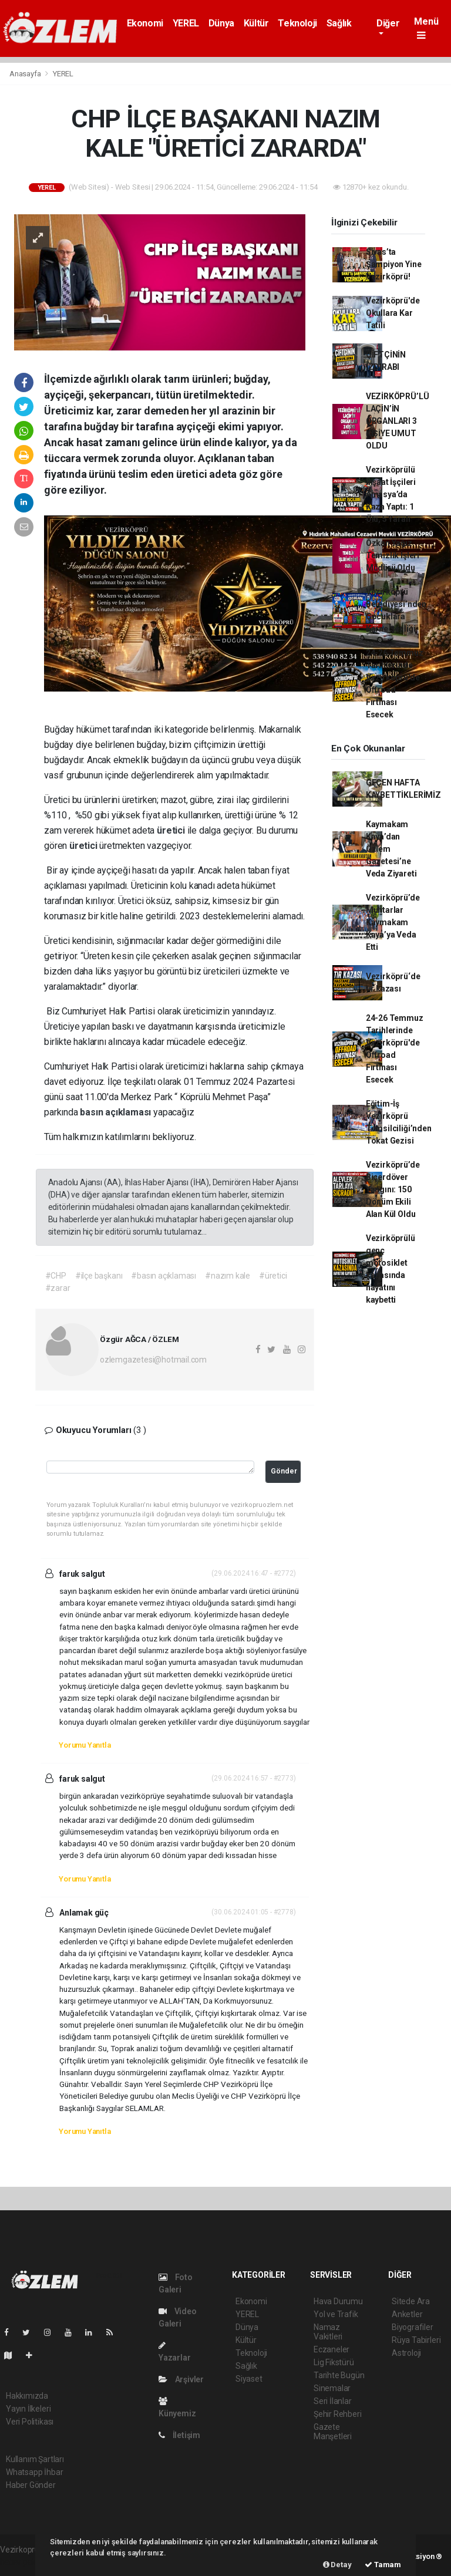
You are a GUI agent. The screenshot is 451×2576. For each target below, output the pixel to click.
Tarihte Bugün (339, 2375)
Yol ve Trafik (336, 2314)
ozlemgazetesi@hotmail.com (153, 1359)
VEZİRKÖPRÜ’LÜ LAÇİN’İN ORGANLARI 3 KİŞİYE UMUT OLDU (397, 421)
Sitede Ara (411, 2301)
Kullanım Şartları (35, 2459)
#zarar (57, 1288)
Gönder (284, 1470)
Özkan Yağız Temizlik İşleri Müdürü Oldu (392, 555)
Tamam (383, 2564)
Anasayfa (25, 73)
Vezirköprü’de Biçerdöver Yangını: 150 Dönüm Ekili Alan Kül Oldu (393, 1189)
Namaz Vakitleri (328, 2331)
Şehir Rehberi (338, 2414)
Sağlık (339, 23)
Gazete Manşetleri (333, 2431)
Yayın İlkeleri (28, 2408)
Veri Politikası (29, 2421)
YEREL (186, 23)
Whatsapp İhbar (34, 2472)
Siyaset (248, 2378)
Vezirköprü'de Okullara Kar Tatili (393, 313)
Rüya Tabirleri (416, 2340)
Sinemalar (332, 2388)
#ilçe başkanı (99, 1275)
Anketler (407, 2314)
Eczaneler (331, 2349)
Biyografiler (412, 2327)
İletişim (179, 2435)
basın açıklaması (116, 1112)
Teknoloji (297, 23)
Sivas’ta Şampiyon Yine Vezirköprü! (394, 264)
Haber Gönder (31, 2485)
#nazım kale (227, 1275)
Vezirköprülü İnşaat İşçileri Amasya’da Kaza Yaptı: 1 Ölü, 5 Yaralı (391, 494)
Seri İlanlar (333, 2401)
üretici (172, 830)
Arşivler (181, 2379)
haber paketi (22, 2562)
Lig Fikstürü (334, 2362)
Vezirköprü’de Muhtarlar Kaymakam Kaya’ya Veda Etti (393, 922)
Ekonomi (145, 23)
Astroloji (406, 2353)
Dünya (221, 23)
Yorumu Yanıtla (84, 1745)
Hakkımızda (27, 2395)
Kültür (256, 23)
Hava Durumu (338, 2301)
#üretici (273, 1275)
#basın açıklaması (163, 1275)
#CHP (55, 1275)
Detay (337, 2564)
